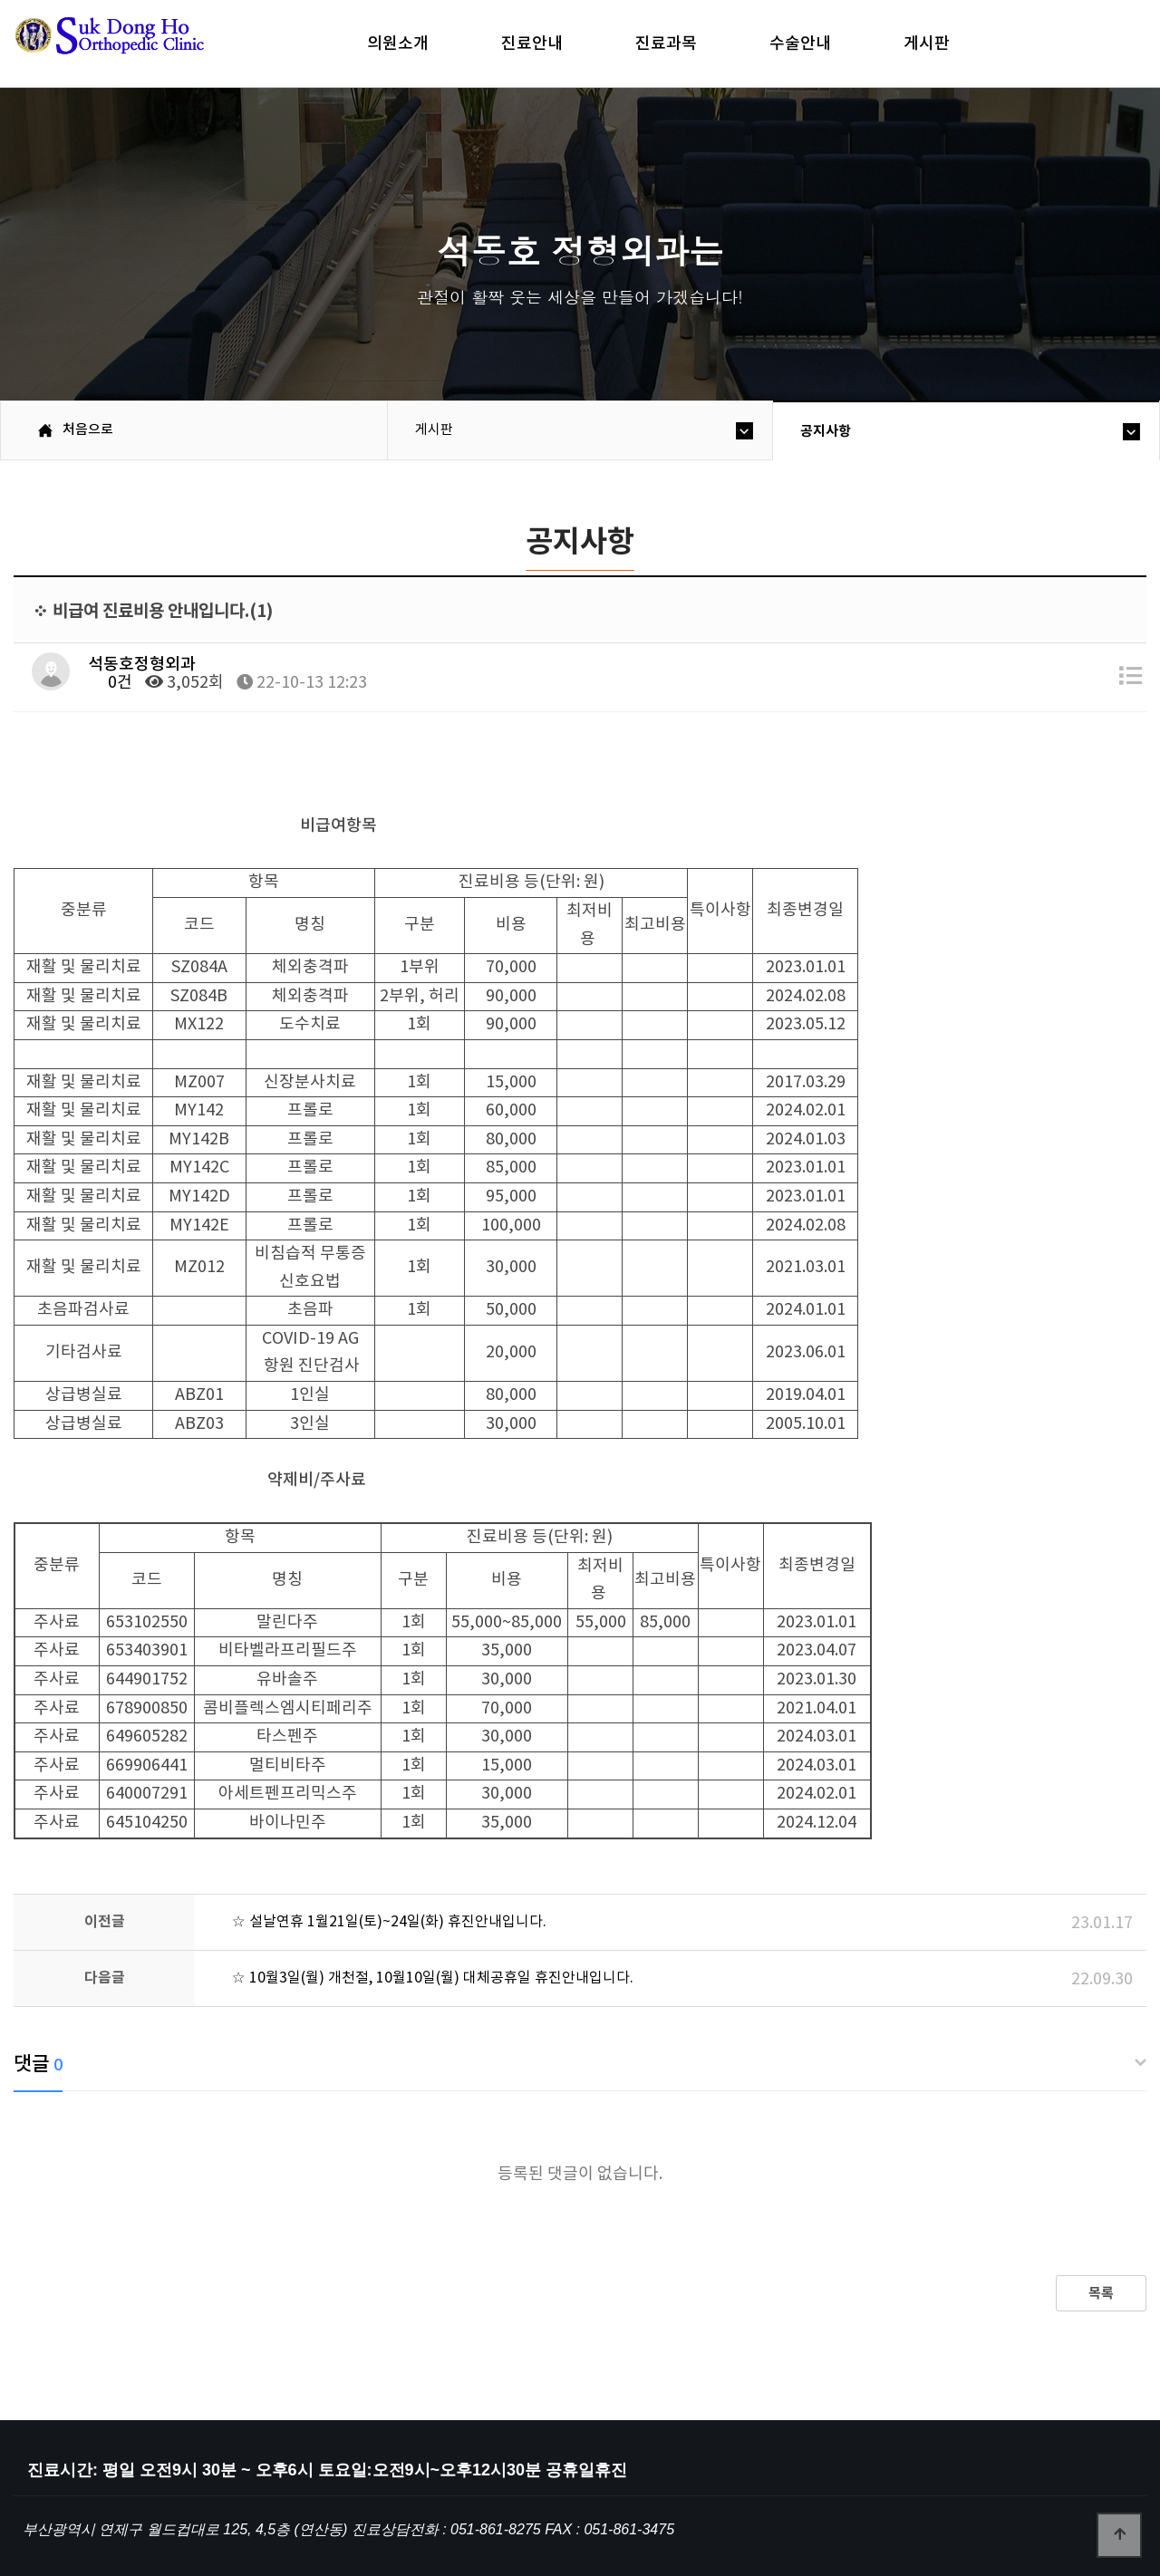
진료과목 (666, 43)
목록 (1101, 2293)
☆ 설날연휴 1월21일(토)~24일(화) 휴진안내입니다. (388, 1922)
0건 (110, 682)
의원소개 (398, 43)
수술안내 (800, 43)
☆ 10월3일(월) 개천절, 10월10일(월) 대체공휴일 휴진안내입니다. (432, 1978)
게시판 (927, 43)
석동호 (140, 45)
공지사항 (825, 431)
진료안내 (532, 43)
